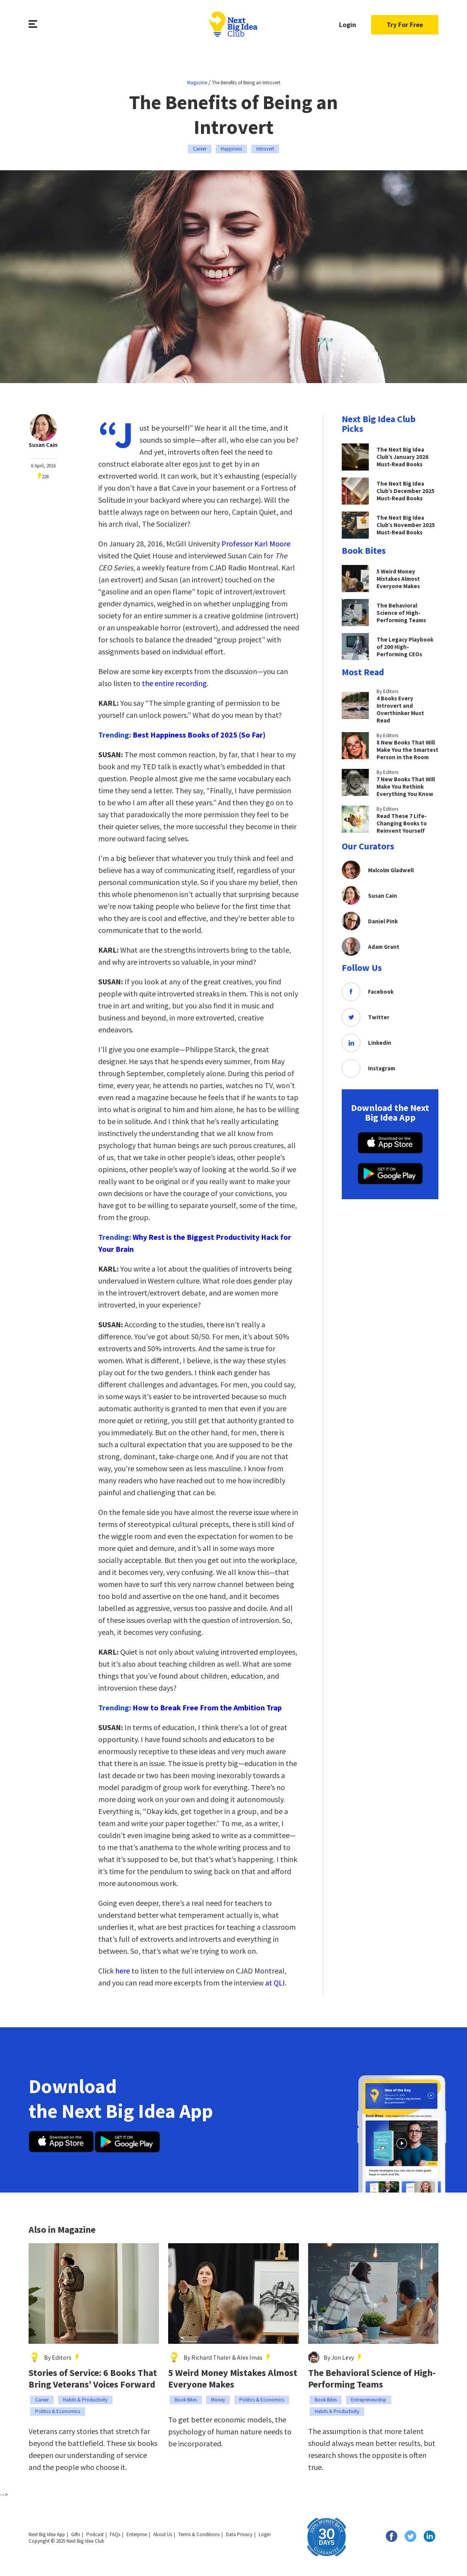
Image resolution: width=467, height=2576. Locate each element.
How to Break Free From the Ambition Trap (207, 1707)
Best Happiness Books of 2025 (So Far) (199, 734)
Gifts (75, 2534)
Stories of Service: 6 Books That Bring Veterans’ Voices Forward (93, 2378)
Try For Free (405, 24)
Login (347, 24)
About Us (162, 2534)
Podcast (95, 2534)
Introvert (265, 148)
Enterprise (136, 2534)
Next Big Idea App (47, 2534)
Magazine (197, 82)
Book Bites (186, 2399)
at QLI (275, 1982)
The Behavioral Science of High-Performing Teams (372, 2378)
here (122, 1970)
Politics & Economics (57, 2411)
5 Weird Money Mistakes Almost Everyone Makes (232, 2378)
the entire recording (174, 683)
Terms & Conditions (199, 2534)
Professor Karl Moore (255, 543)
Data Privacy (239, 2534)
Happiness (231, 148)
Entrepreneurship (368, 2399)
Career (199, 148)
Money (218, 2399)
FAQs (115, 2534)
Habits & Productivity (85, 2399)
